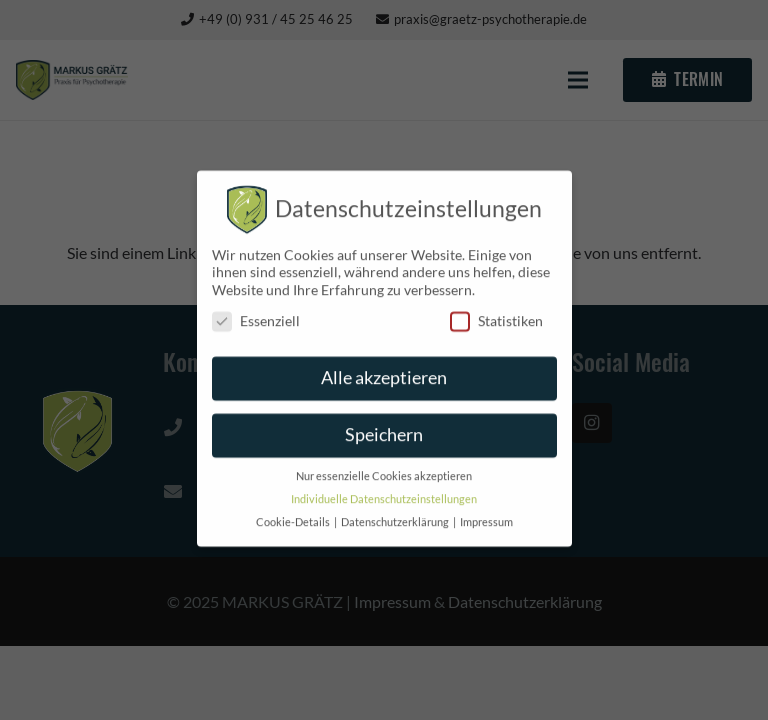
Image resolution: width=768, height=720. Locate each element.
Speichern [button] (384, 425)
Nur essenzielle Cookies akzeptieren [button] (384, 467)
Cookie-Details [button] (294, 513)
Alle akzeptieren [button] (384, 368)
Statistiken (496, 311)
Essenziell (256, 311)
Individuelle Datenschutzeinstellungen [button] (384, 490)
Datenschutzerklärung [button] (396, 513)
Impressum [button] (486, 513)
